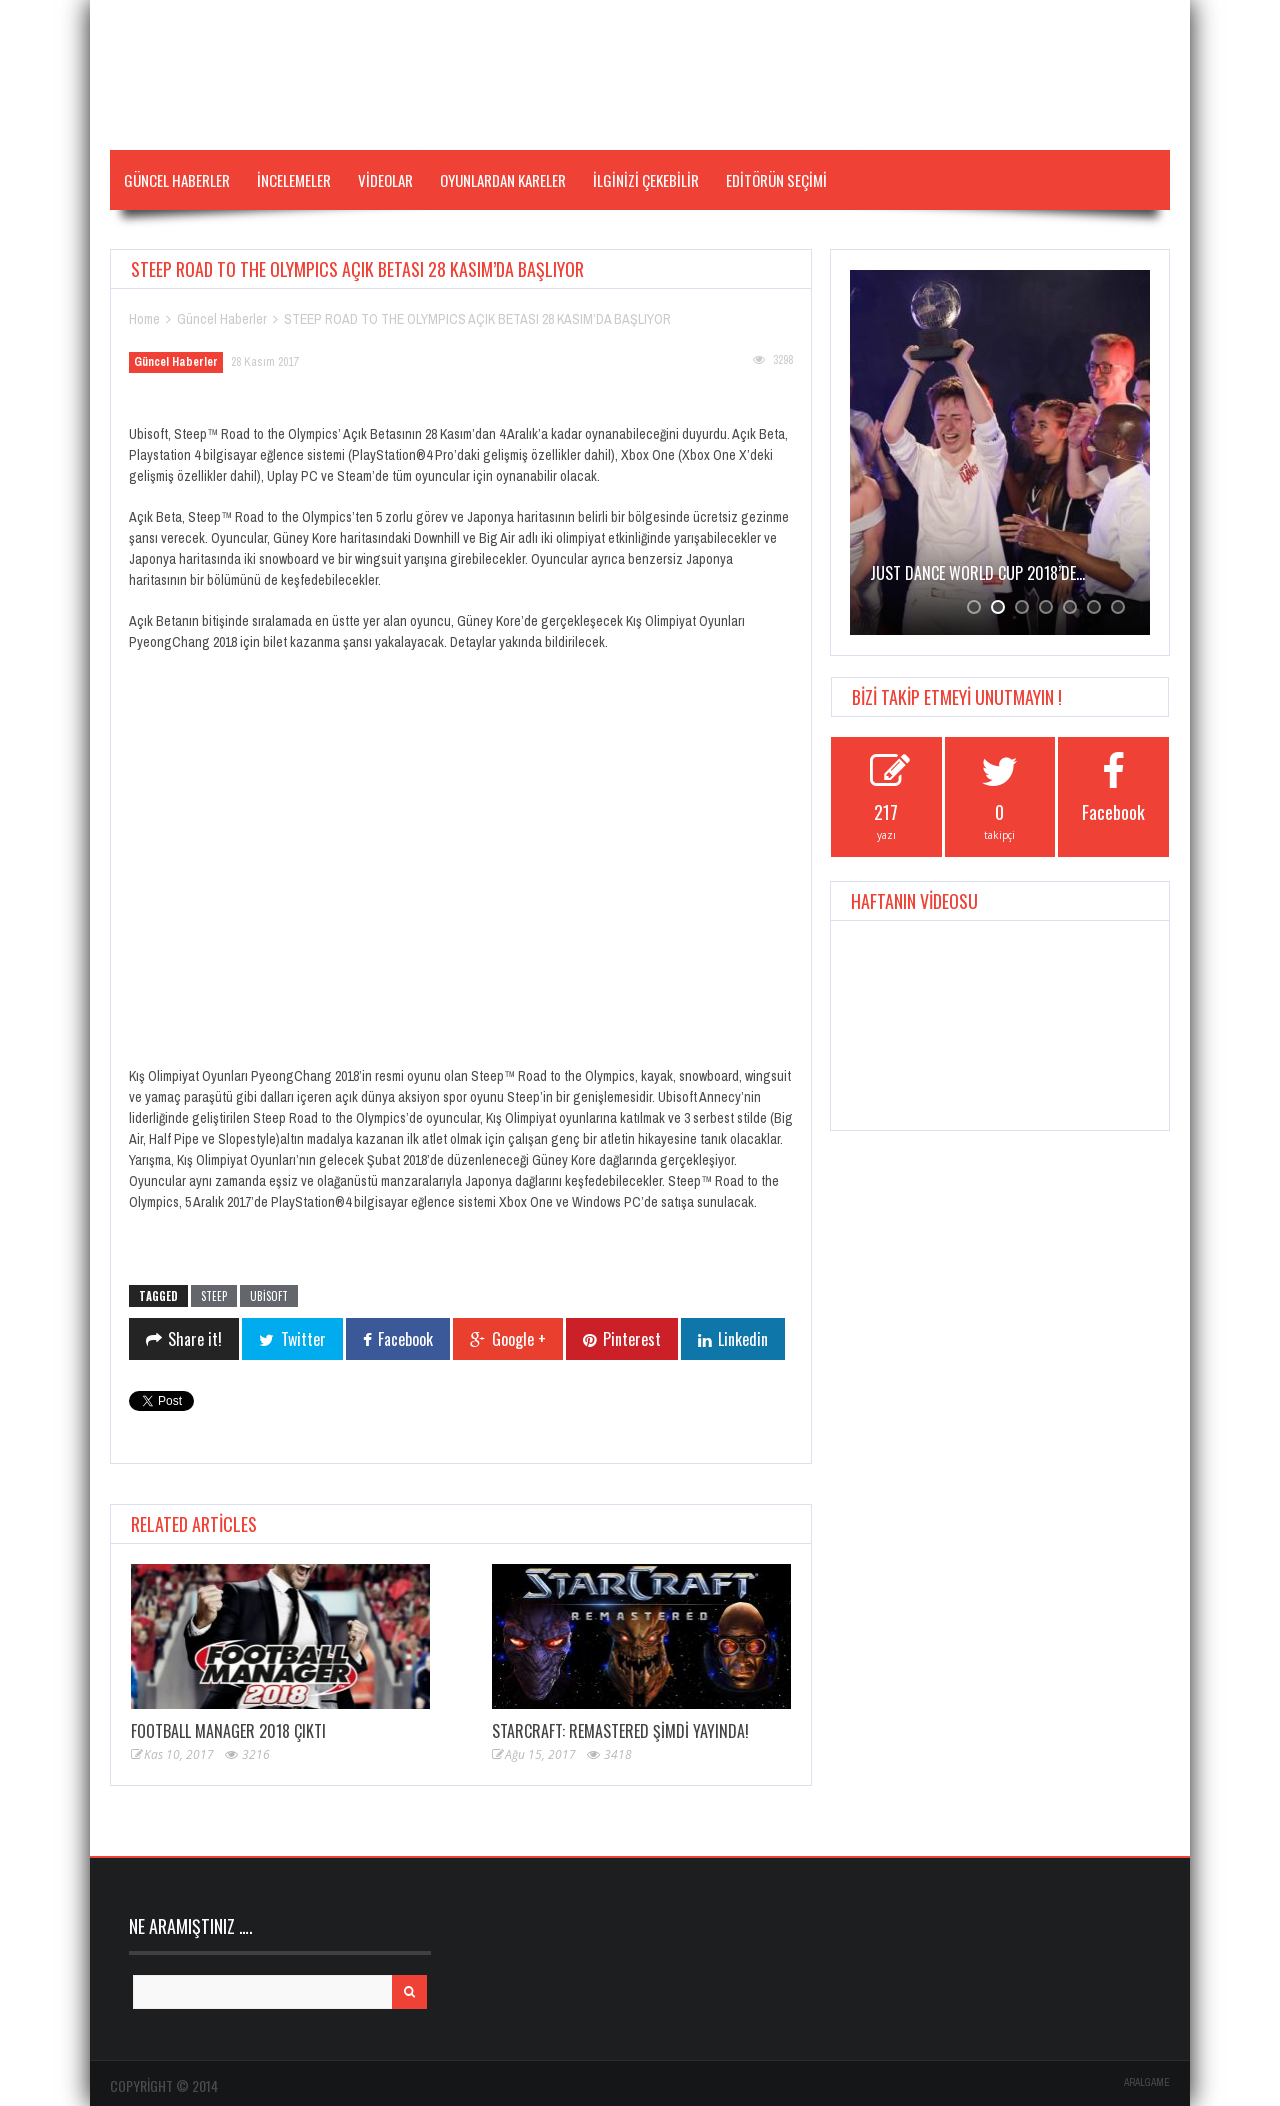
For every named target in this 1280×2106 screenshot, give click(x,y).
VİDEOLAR (385, 180)
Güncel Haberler (177, 180)
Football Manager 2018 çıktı (228, 1731)
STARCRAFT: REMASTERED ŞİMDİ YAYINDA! (620, 1731)
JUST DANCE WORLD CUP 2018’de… (977, 573)
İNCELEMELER (294, 180)
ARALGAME (1147, 2082)
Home (144, 319)
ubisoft (269, 1296)
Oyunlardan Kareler (503, 180)
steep (214, 1296)
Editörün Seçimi (776, 180)
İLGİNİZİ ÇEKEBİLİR (646, 180)
